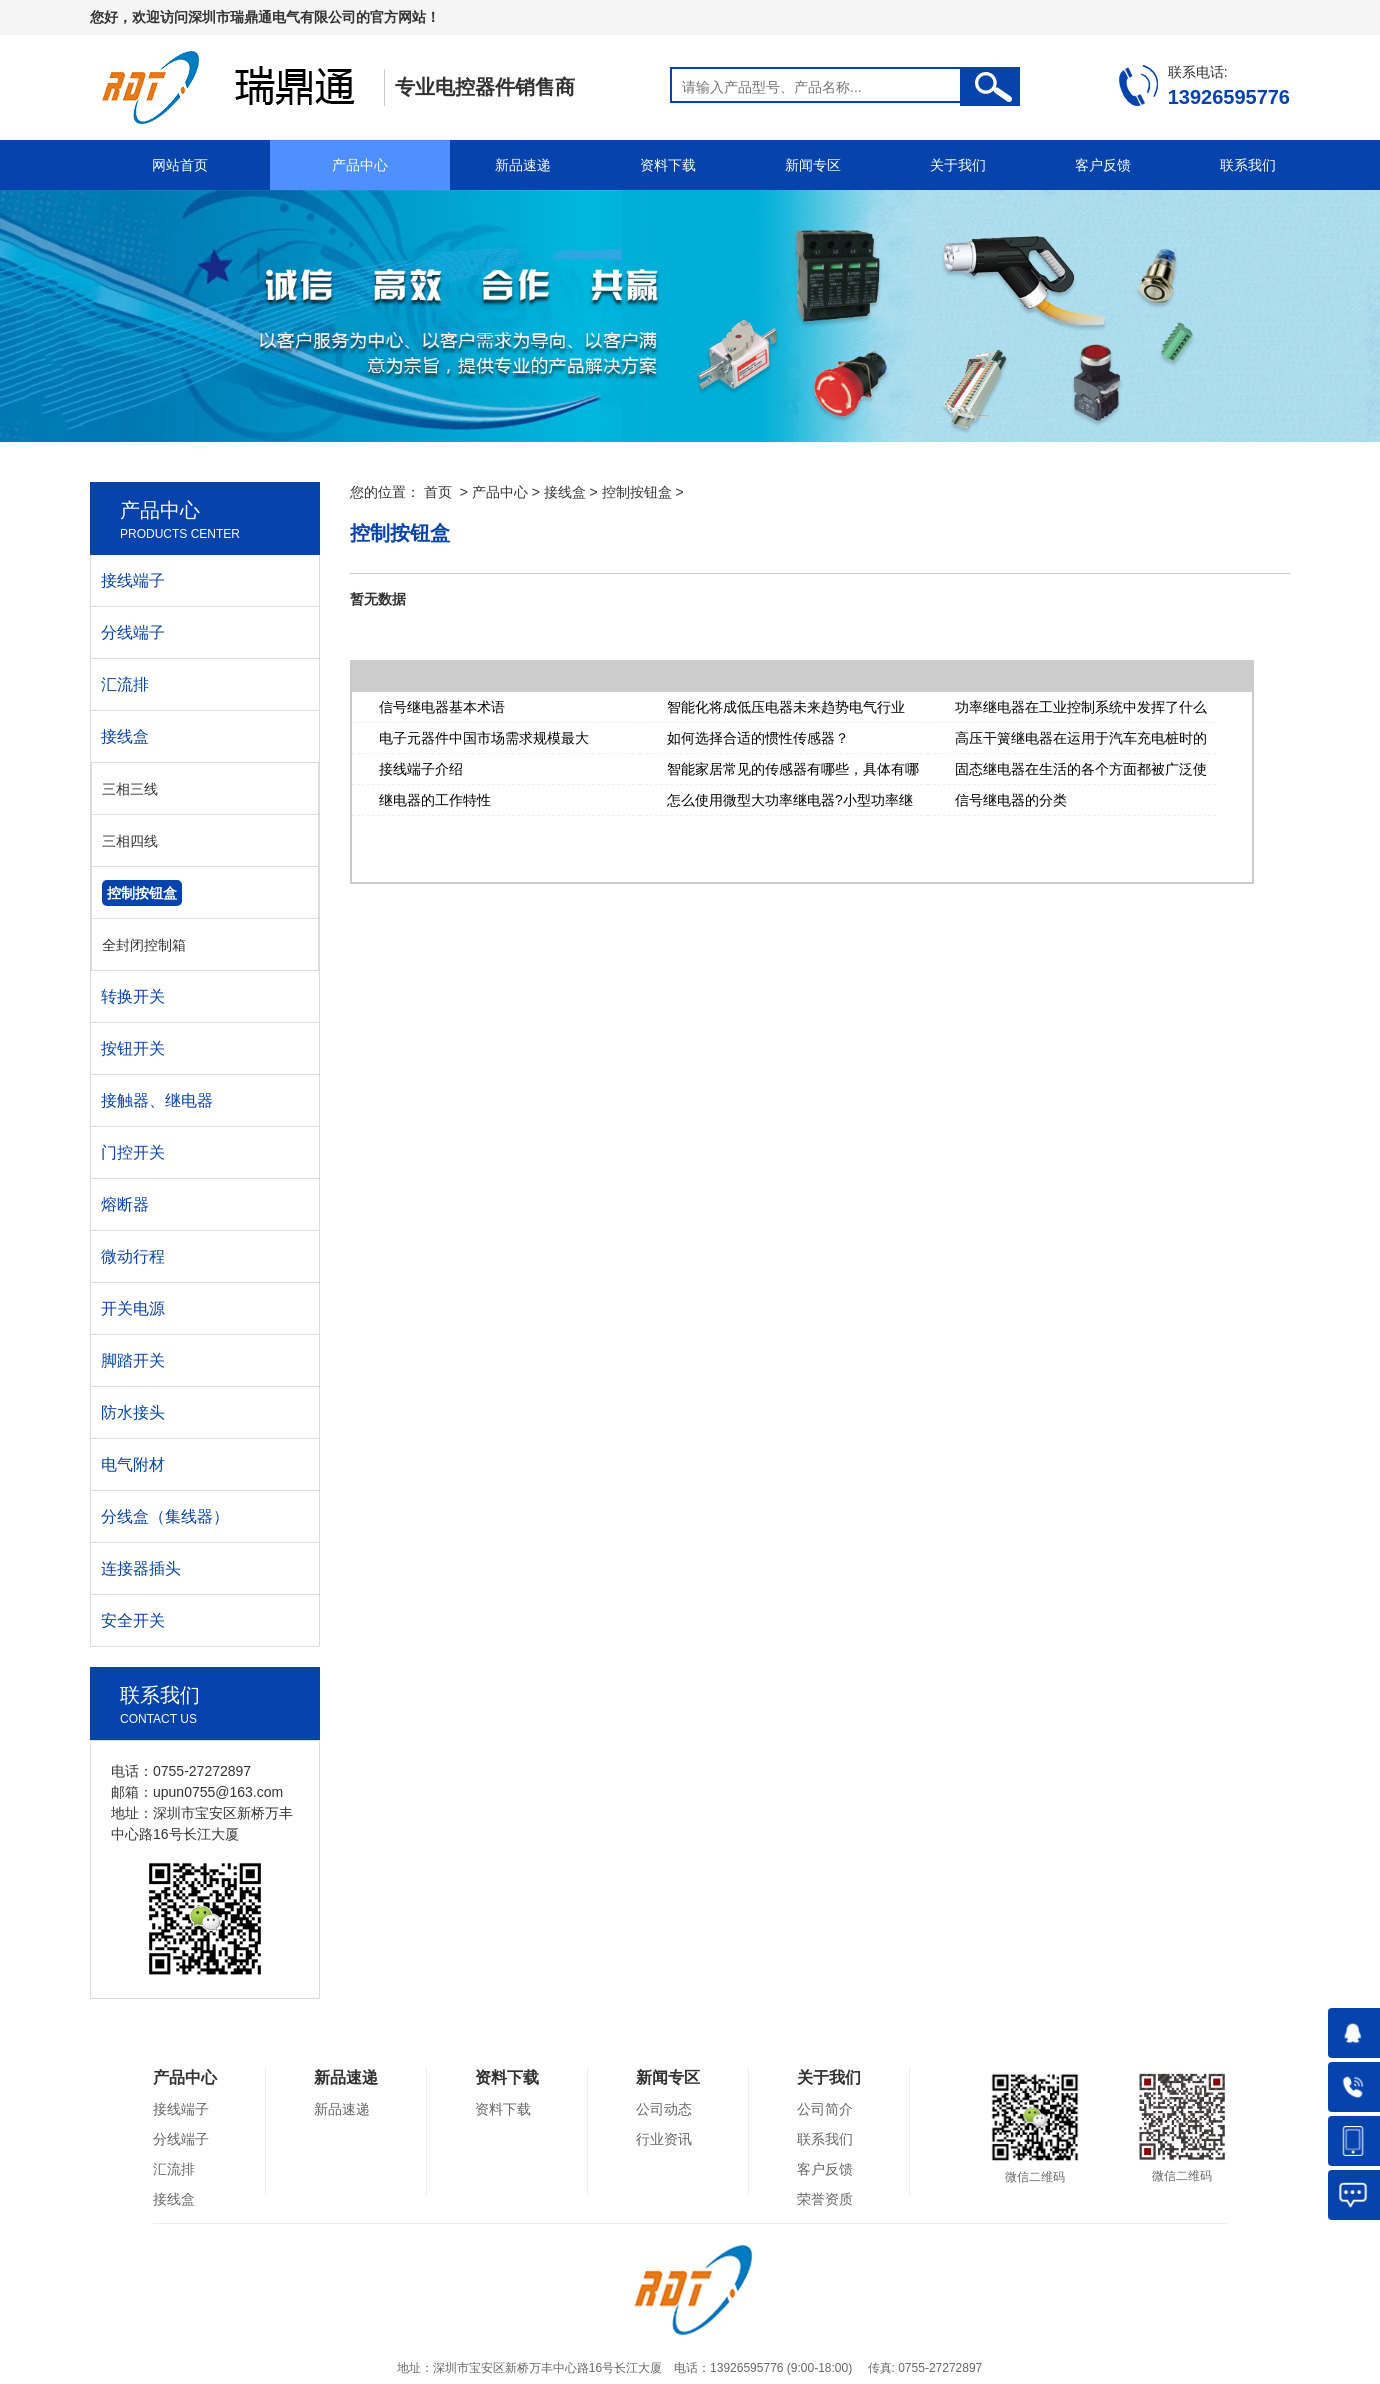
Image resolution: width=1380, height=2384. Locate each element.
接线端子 (133, 580)
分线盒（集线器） (165, 1516)
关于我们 (958, 165)
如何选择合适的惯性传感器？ (758, 738)
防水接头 (133, 1412)
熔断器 (125, 1204)
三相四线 (130, 841)
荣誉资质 (825, 2199)
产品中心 (360, 165)
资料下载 (668, 165)
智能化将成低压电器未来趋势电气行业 (786, 707)
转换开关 (133, 996)
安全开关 (133, 1620)
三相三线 (130, 789)
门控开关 (133, 1152)
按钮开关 (133, 1048)
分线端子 (133, 632)
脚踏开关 (133, 1360)
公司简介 (825, 2109)
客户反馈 (1103, 165)
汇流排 (125, 684)
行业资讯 (664, 2139)
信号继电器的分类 (1011, 800)
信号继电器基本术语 (442, 707)
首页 (438, 492)
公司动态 (664, 2109)
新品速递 (523, 165)
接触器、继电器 (157, 1100)
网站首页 (180, 165)
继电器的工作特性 (435, 800)
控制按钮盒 (637, 492)
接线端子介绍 (421, 769)
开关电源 (133, 1308)
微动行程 (133, 1256)
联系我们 (1248, 165)
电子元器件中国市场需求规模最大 (484, 738)
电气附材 (133, 1464)
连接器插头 (141, 1568)
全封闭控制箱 (144, 945)
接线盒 (565, 492)
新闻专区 (813, 165)
